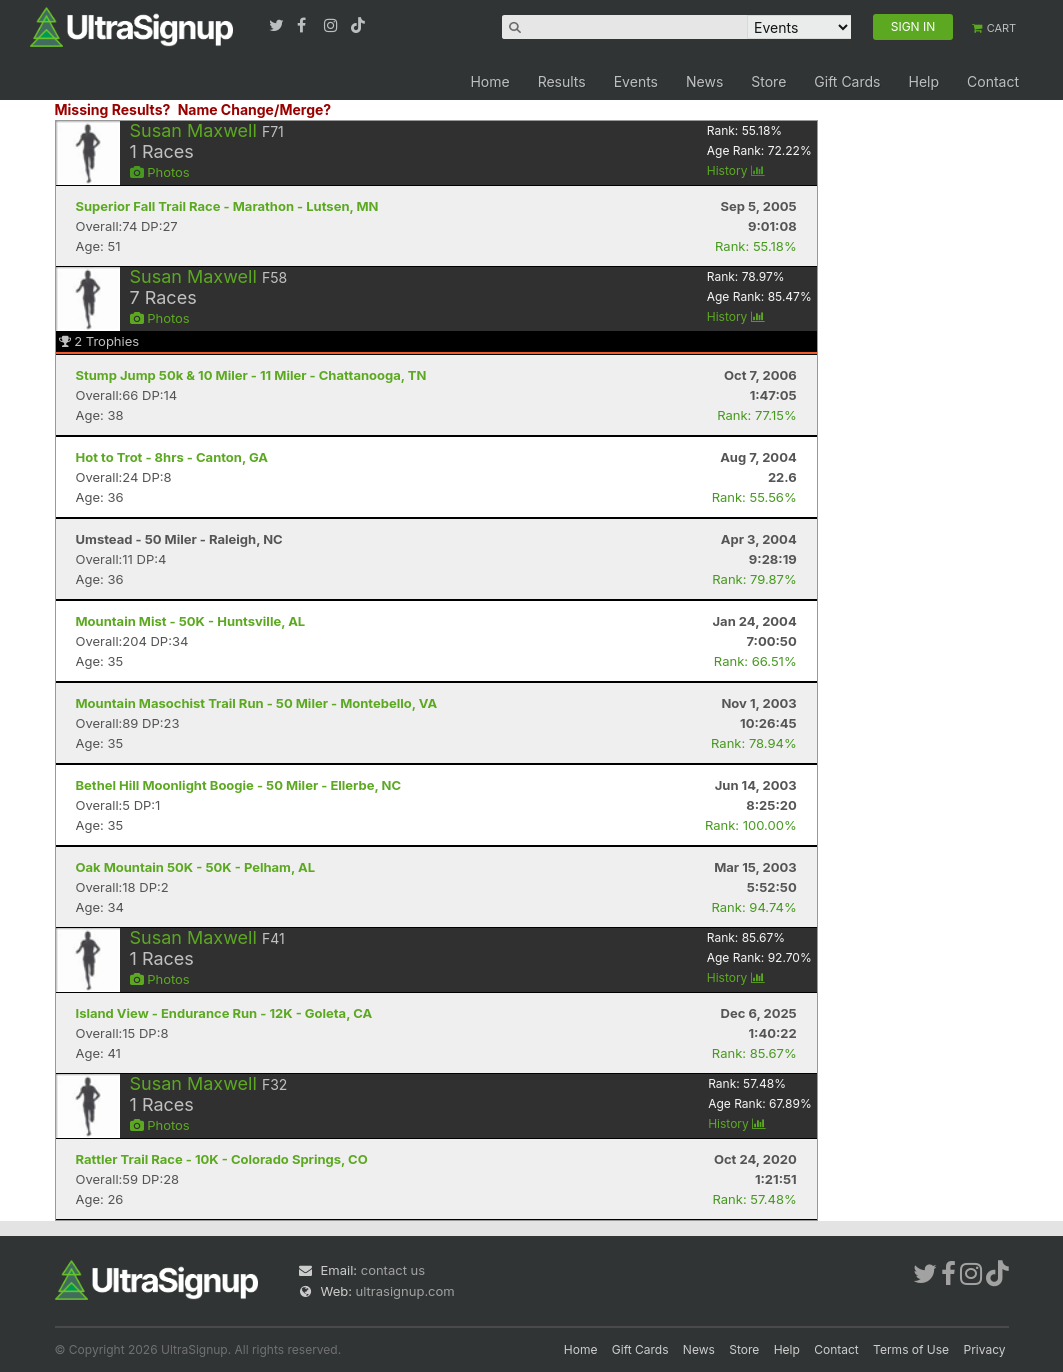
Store (768, 81)
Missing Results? (113, 109)
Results (562, 81)
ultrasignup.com (405, 1291)
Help (923, 81)
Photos (160, 172)
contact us (393, 1270)
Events (636, 81)
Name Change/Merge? (255, 109)
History (736, 170)
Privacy (985, 1349)
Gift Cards (847, 81)
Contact (993, 81)
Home (489, 81)
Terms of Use (911, 1349)
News (704, 81)
